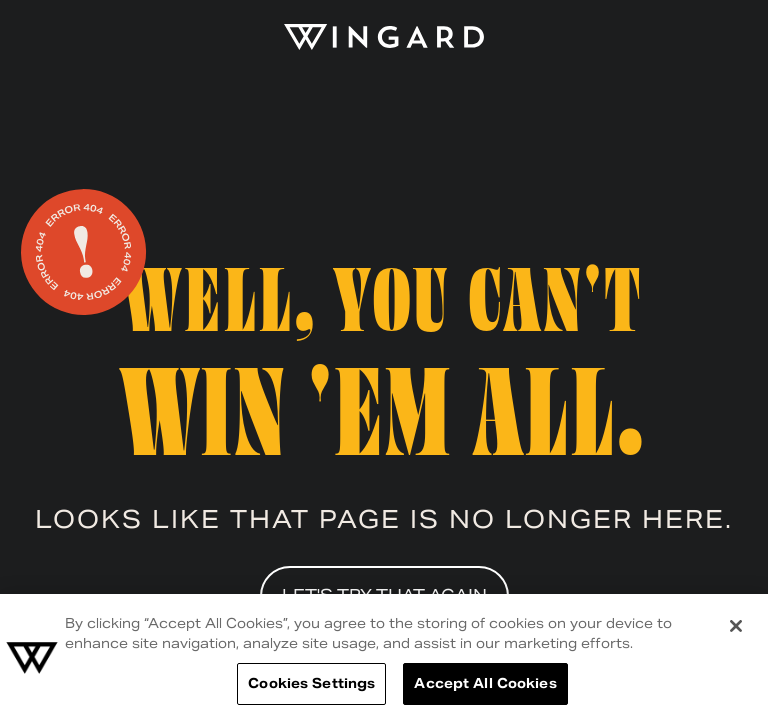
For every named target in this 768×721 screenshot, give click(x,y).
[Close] (736, 626)
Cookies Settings (311, 683)
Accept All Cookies (485, 683)
